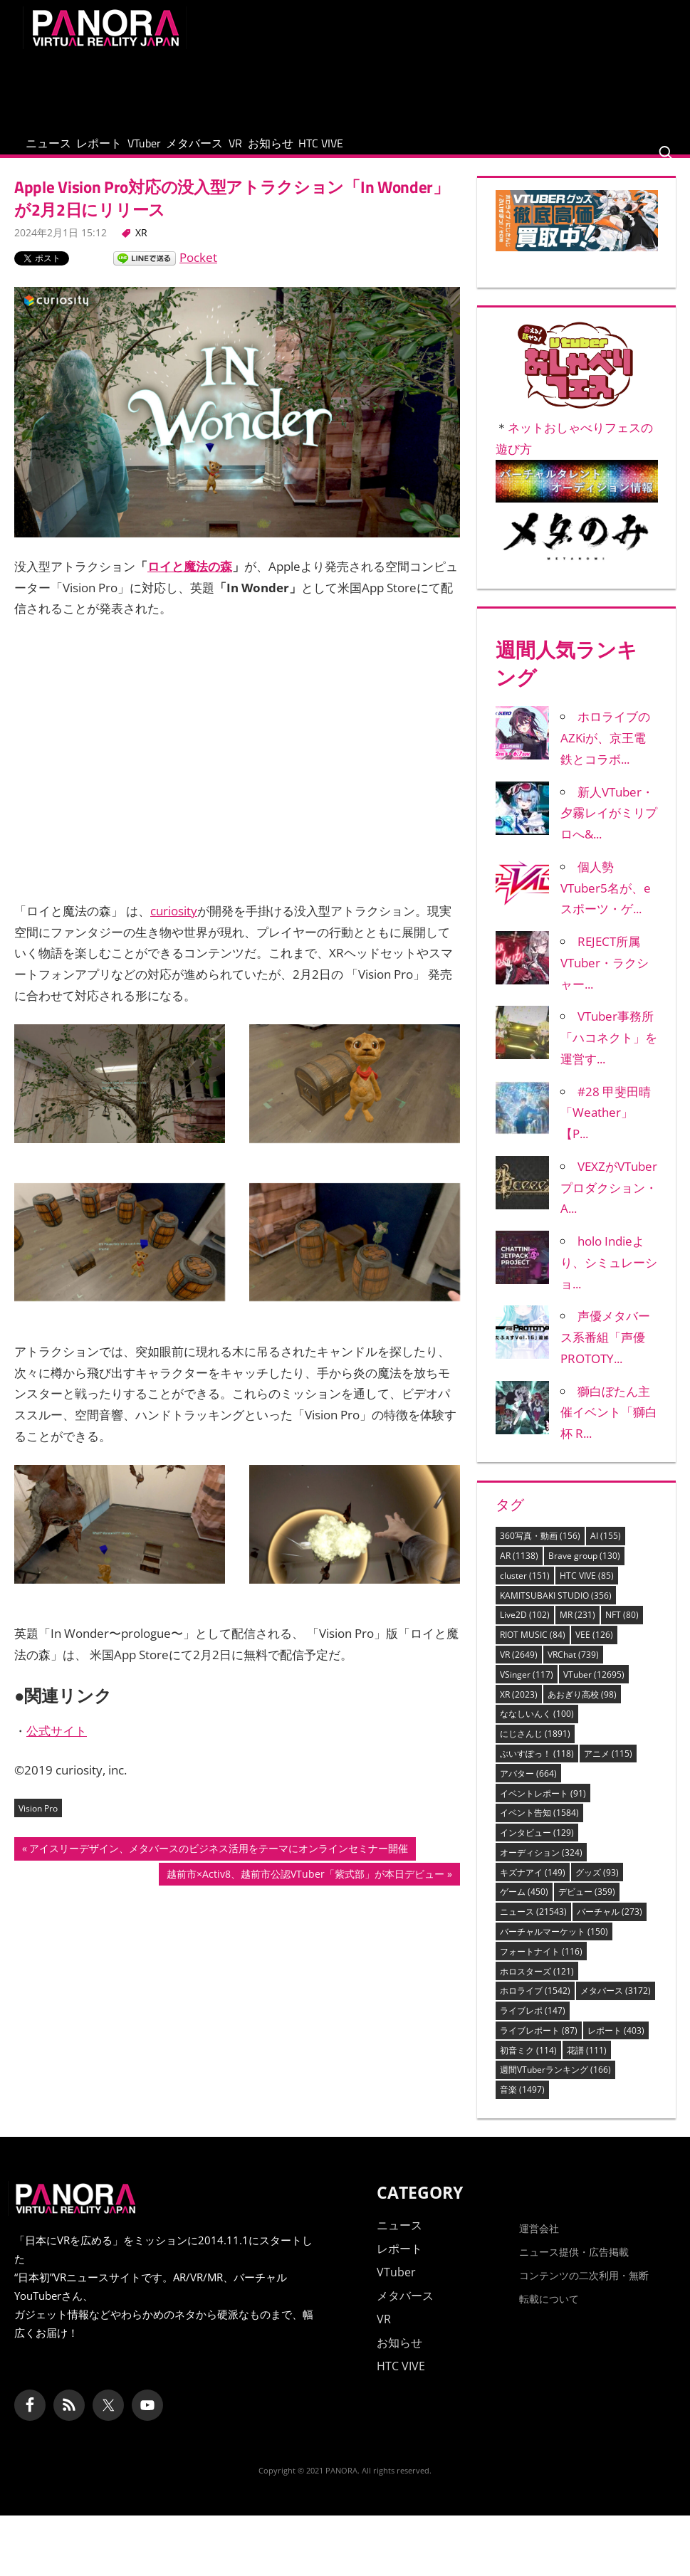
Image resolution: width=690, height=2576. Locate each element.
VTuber (199, 150)
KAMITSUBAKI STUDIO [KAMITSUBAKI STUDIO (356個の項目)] (556, 1610)
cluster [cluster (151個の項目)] (525, 1590)
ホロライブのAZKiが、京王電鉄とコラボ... (605, 752)
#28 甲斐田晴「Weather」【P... (605, 1127)
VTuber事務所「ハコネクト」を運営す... (608, 1052)
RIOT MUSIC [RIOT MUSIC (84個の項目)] (532, 1650)
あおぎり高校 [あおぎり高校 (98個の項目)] (582, 1709)
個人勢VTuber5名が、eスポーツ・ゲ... (605, 902)
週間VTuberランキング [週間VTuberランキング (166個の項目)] (555, 2084)
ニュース (59, 150)
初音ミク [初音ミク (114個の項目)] (528, 2065)
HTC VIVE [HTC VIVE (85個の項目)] (587, 1590)
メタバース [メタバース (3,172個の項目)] (615, 2005)
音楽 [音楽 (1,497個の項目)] (522, 2104)
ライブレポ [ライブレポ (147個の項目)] (532, 2025)
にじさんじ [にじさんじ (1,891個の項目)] (535, 1748)
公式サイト (56, 1746)
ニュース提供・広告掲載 (574, 2266)
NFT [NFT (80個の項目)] (622, 1630)
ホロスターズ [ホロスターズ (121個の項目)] (537, 1986)
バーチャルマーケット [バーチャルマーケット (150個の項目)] (554, 1946)
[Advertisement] (408, 87)
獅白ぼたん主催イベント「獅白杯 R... (608, 1426)
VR (334, 150)
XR (141, 246)
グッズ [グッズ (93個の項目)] (597, 1887)
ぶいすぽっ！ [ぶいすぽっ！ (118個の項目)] (537, 1768)
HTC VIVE (463, 150)
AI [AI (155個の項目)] (605, 1551)
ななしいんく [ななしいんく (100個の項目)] (537, 1729)
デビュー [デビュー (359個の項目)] (586, 1907)
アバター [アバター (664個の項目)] (528, 1788)
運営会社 (539, 2242)
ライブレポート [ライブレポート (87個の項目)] (538, 2045)
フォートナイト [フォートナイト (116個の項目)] (541, 1966)
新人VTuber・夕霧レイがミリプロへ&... (608, 827)
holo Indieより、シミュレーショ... (608, 1277)
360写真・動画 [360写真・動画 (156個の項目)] (540, 1551)
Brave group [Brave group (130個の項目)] (584, 1571)
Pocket (198, 272)
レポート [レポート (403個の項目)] (615, 2045)
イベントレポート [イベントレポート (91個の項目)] (543, 1808)
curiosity (173, 926)
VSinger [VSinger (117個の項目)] (526, 1689)
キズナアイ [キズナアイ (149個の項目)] (532, 1887)
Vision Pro (38, 1823)
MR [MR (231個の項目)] (577, 1630)
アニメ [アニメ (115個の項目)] (608, 1768)
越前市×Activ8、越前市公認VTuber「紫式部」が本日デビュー (305, 1890)
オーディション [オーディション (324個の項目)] (541, 1867)
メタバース (271, 150)
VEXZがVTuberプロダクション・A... (608, 1202)
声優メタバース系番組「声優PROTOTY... (605, 1352)
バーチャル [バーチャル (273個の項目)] (609, 1926)
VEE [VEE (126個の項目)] (594, 1650)
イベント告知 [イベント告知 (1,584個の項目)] (539, 1827)
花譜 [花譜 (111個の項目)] (587, 2065)
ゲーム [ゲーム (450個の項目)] (524, 1907)
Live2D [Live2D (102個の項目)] (525, 1630)
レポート (132, 150)
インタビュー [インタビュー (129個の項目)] (537, 1847)
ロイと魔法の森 (189, 581)
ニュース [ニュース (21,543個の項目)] (533, 1926)
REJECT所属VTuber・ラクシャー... (604, 977)
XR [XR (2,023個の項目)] (519, 1709)
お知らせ (391, 150)
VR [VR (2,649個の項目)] (519, 1669)
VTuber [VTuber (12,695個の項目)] (593, 1689)
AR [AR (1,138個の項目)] (519, 1571)
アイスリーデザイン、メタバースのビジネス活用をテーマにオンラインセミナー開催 (218, 1864)
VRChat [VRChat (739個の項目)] (573, 1669)
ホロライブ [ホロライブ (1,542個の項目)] (535, 2005)
